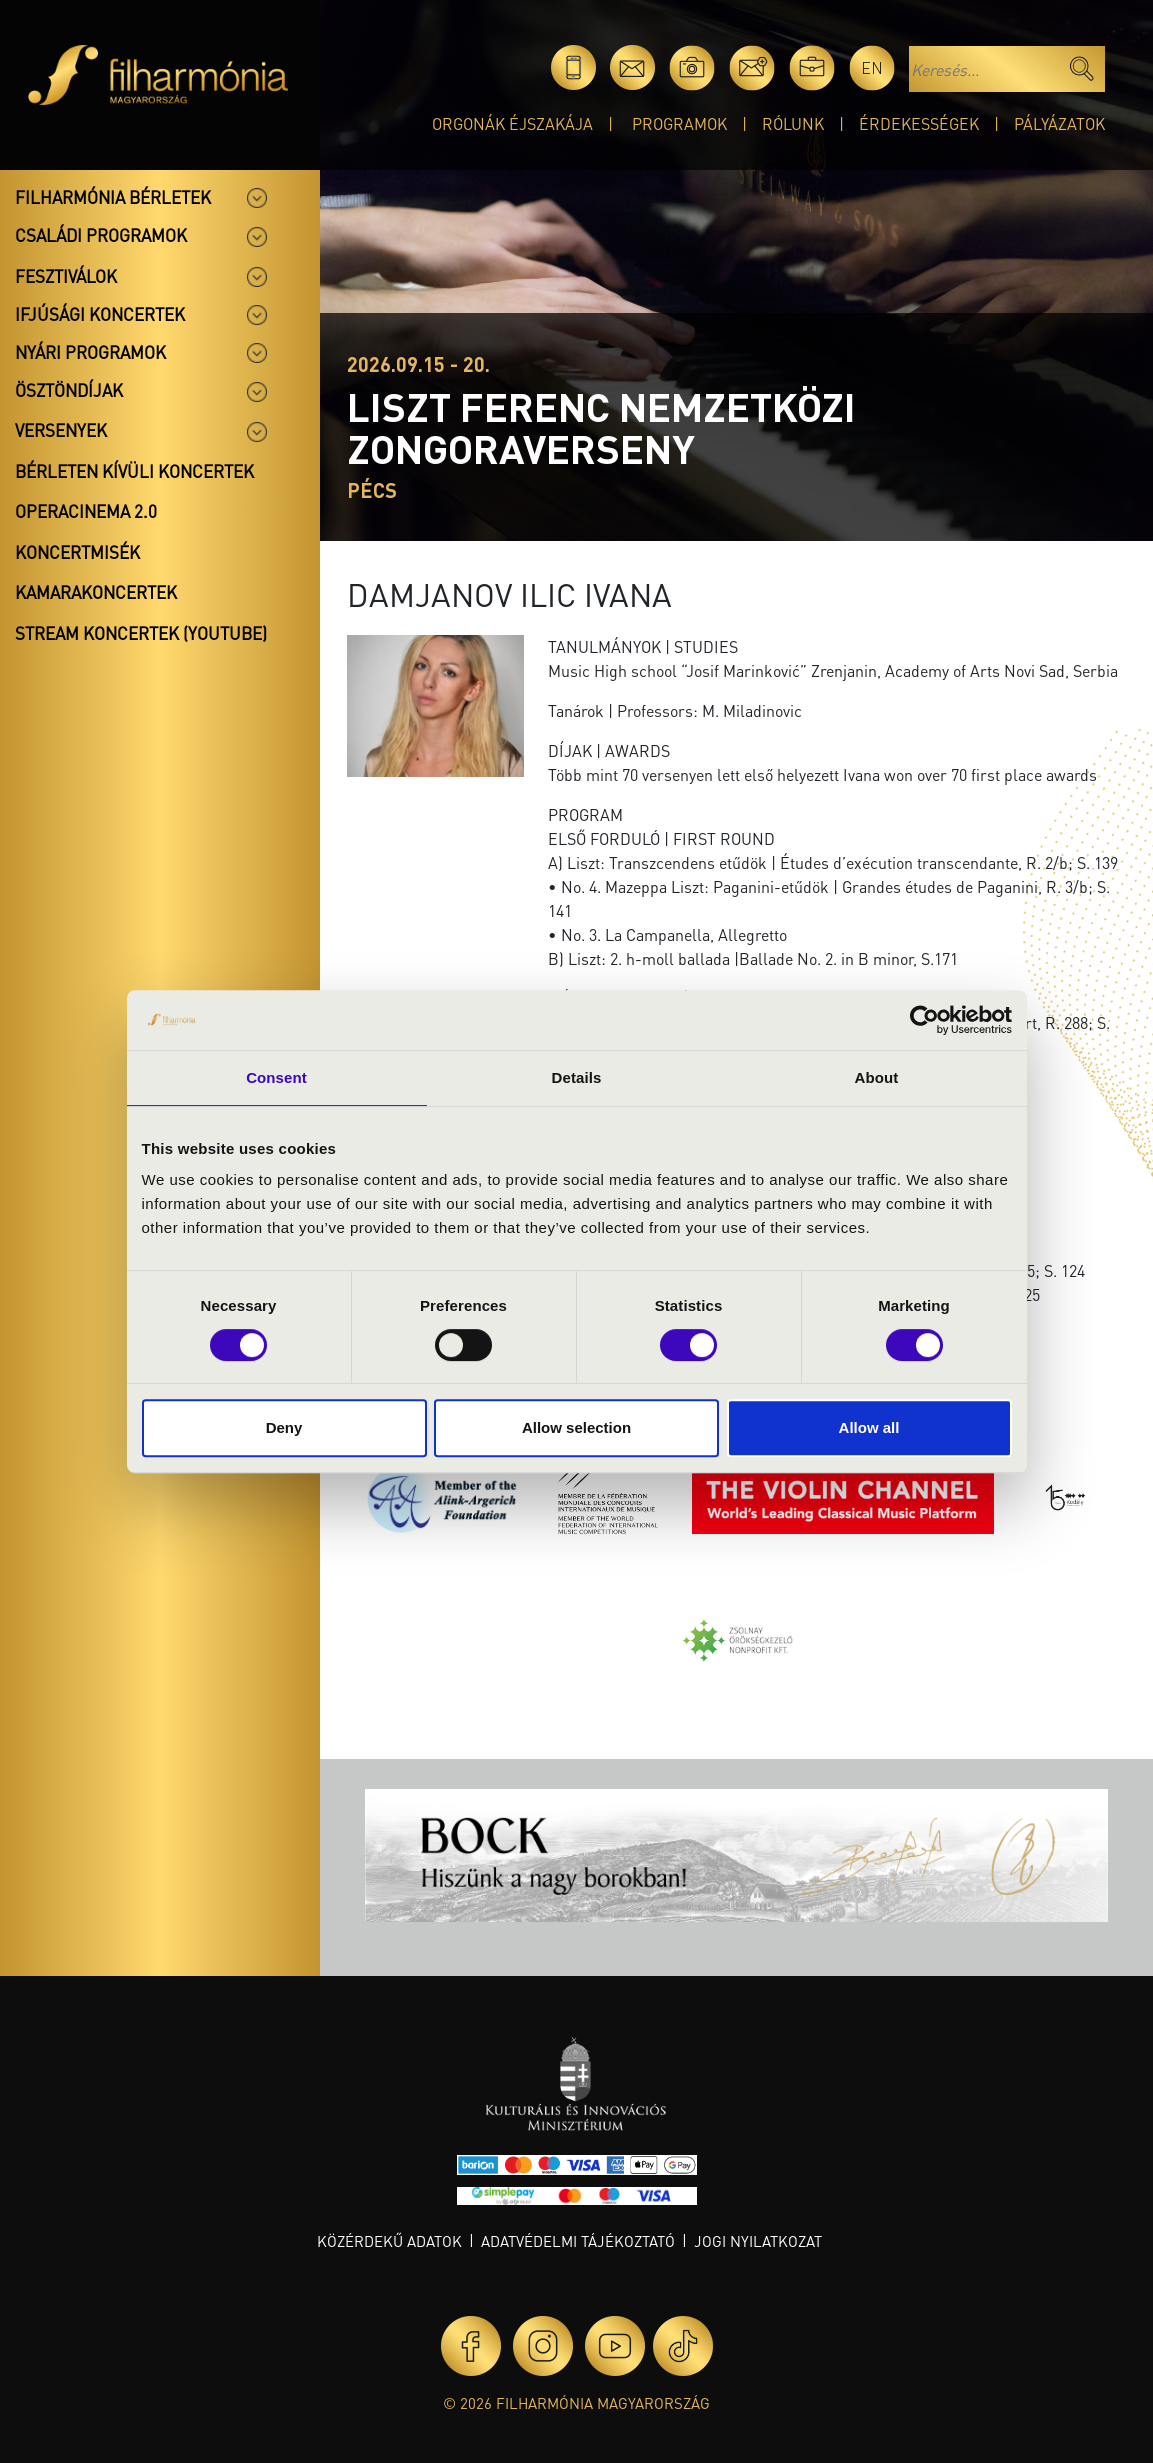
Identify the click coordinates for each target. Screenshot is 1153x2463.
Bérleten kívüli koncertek (134, 471)
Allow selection (576, 1427)
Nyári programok (90, 352)
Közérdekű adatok (389, 2241)
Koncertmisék (77, 552)
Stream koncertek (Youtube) (141, 633)
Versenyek (61, 430)
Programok (679, 123)
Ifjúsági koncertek (100, 314)
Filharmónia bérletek (113, 197)
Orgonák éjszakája (512, 123)
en (872, 67)
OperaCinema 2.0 (86, 511)
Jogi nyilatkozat (758, 2241)
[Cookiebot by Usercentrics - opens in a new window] (924, 1020)
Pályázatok (1059, 123)
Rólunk (793, 123)
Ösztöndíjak (69, 390)
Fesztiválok (66, 276)
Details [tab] (577, 1077)
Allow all (869, 1427)
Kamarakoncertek (96, 592)
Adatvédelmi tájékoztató (578, 2241)
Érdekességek (919, 123)
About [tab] (877, 1077)
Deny (284, 1427)
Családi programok (101, 235)
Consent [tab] (276, 1077)
